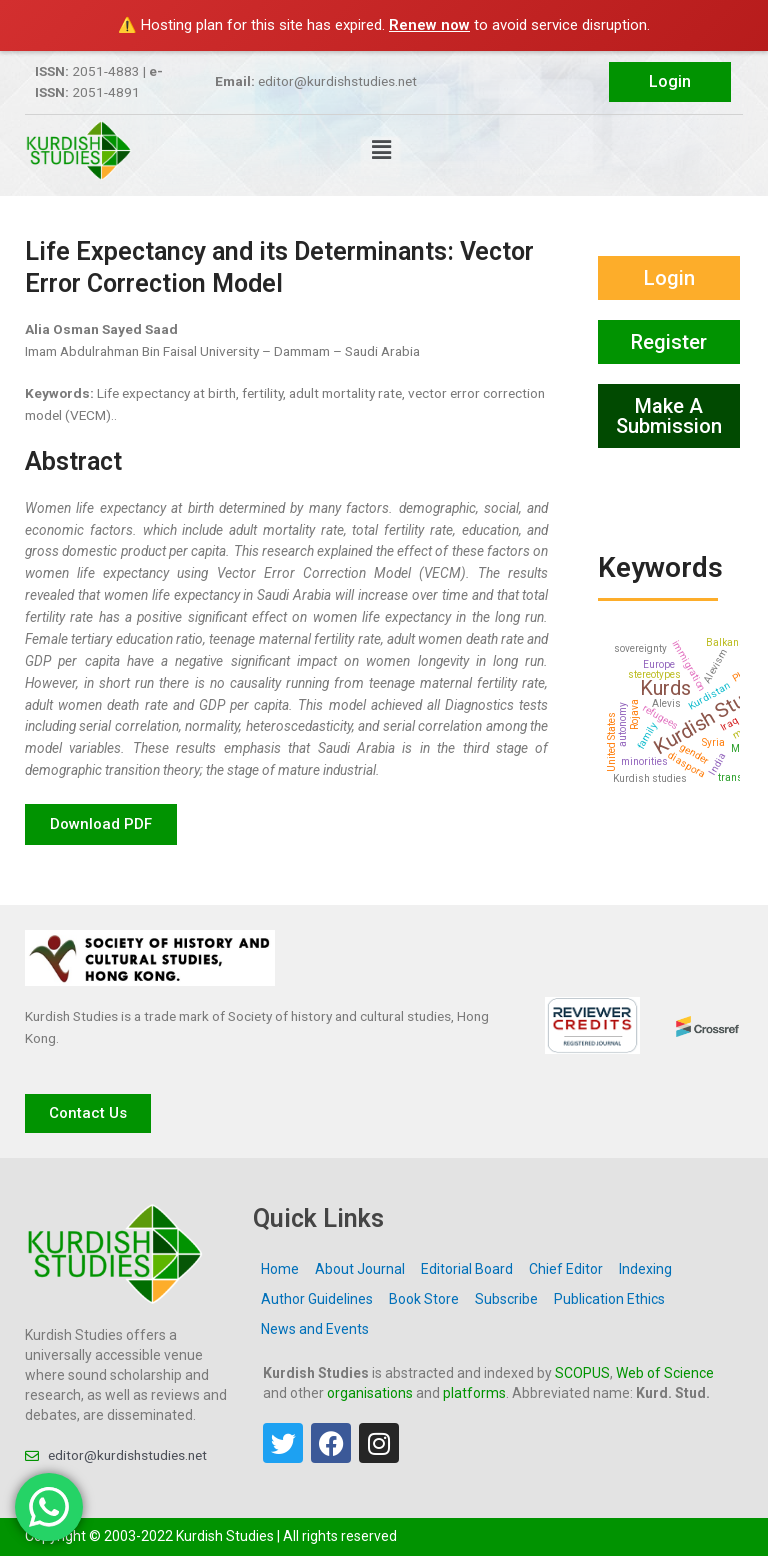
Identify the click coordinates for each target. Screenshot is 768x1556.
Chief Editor (566, 1269)
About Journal (360, 1269)
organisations (370, 1393)
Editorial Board (467, 1269)
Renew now (429, 25)
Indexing (645, 1269)
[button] (381, 151)
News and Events (315, 1329)
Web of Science (665, 1373)
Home (280, 1269)
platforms (474, 1393)
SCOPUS (582, 1373)
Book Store (424, 1299)
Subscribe (506, 1299)
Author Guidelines (317, 1299)
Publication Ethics (609, 1299)
